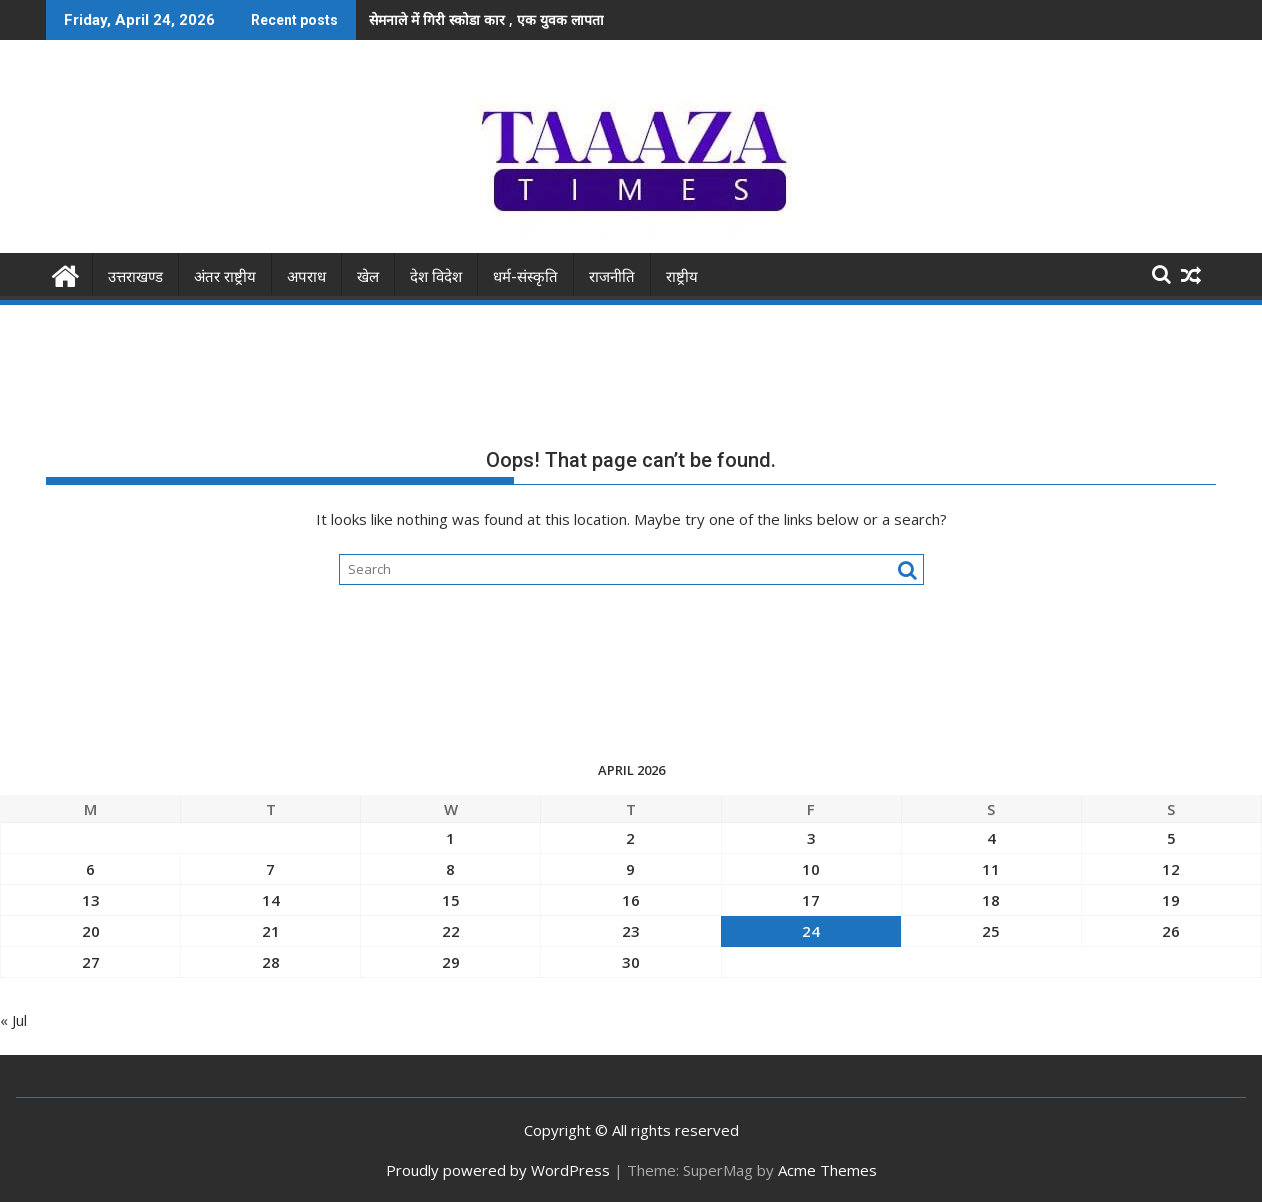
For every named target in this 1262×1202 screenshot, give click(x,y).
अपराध (306, 276)
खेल (368, 276)
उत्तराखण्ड (135, 276)
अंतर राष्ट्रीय (225, 276)
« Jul (13, 1020)
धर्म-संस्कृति (525, 276)
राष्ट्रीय (682, 276)
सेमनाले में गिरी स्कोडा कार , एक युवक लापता (486, 19)
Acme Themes (827, 1169)
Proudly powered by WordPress (498, 1169)
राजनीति (612, 276)
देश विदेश (436, 276)
